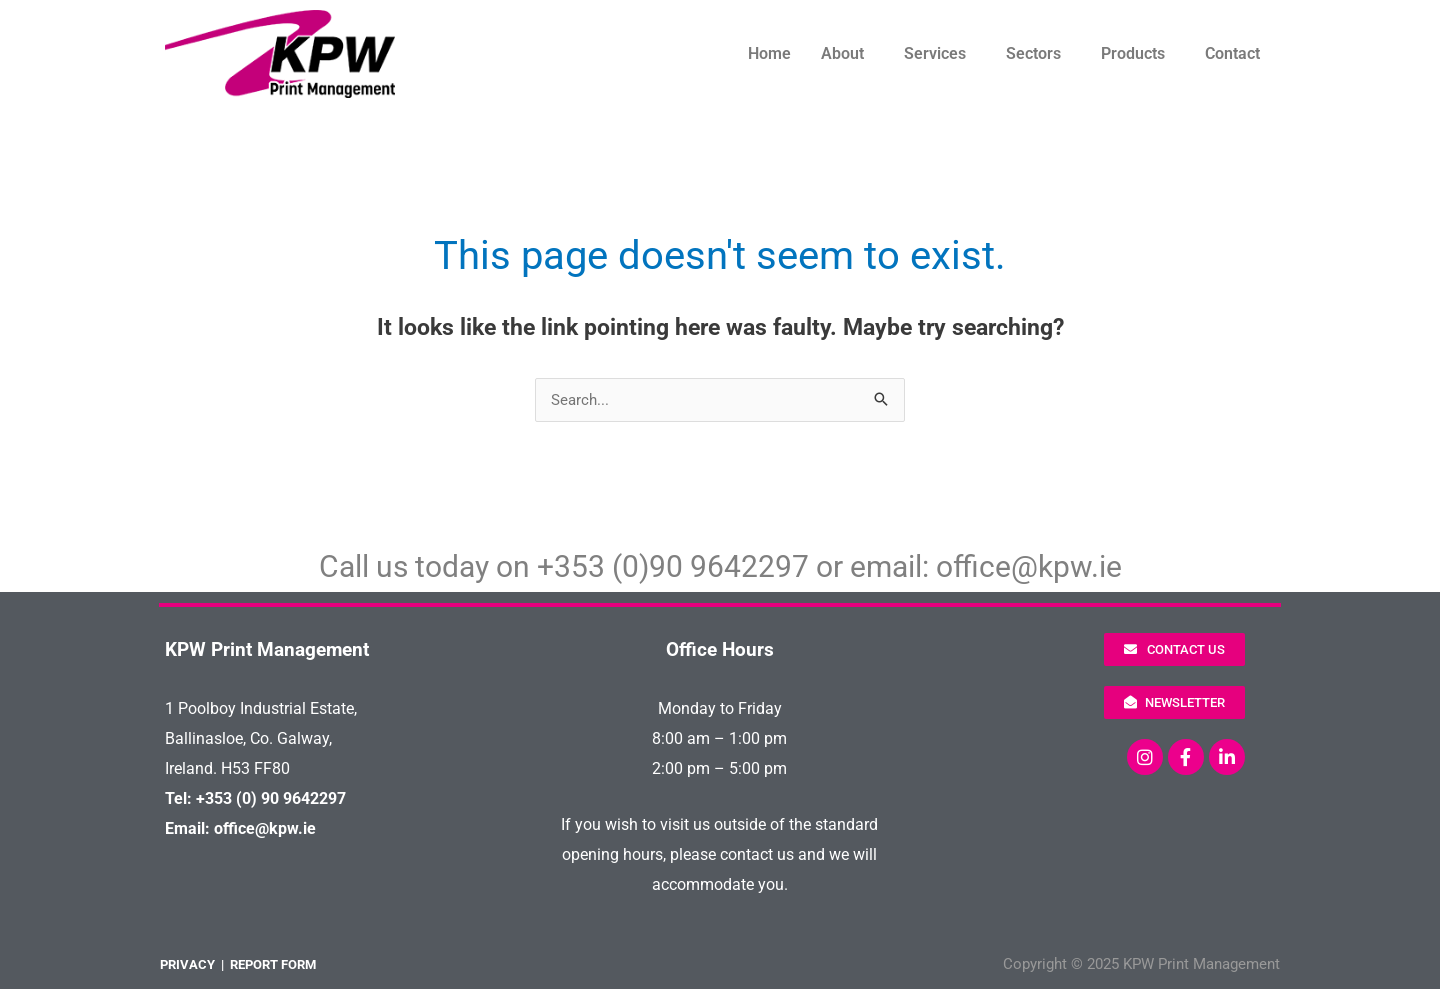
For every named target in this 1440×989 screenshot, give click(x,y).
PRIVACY (187, 964)
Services (935, 53)
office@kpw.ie (1029, 566)
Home (769, 53)
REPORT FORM (273, 964)
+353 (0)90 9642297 (673, 566)
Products (1133, 53)
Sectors (1033, 53)
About (842, 53)
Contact (1232, 53)
